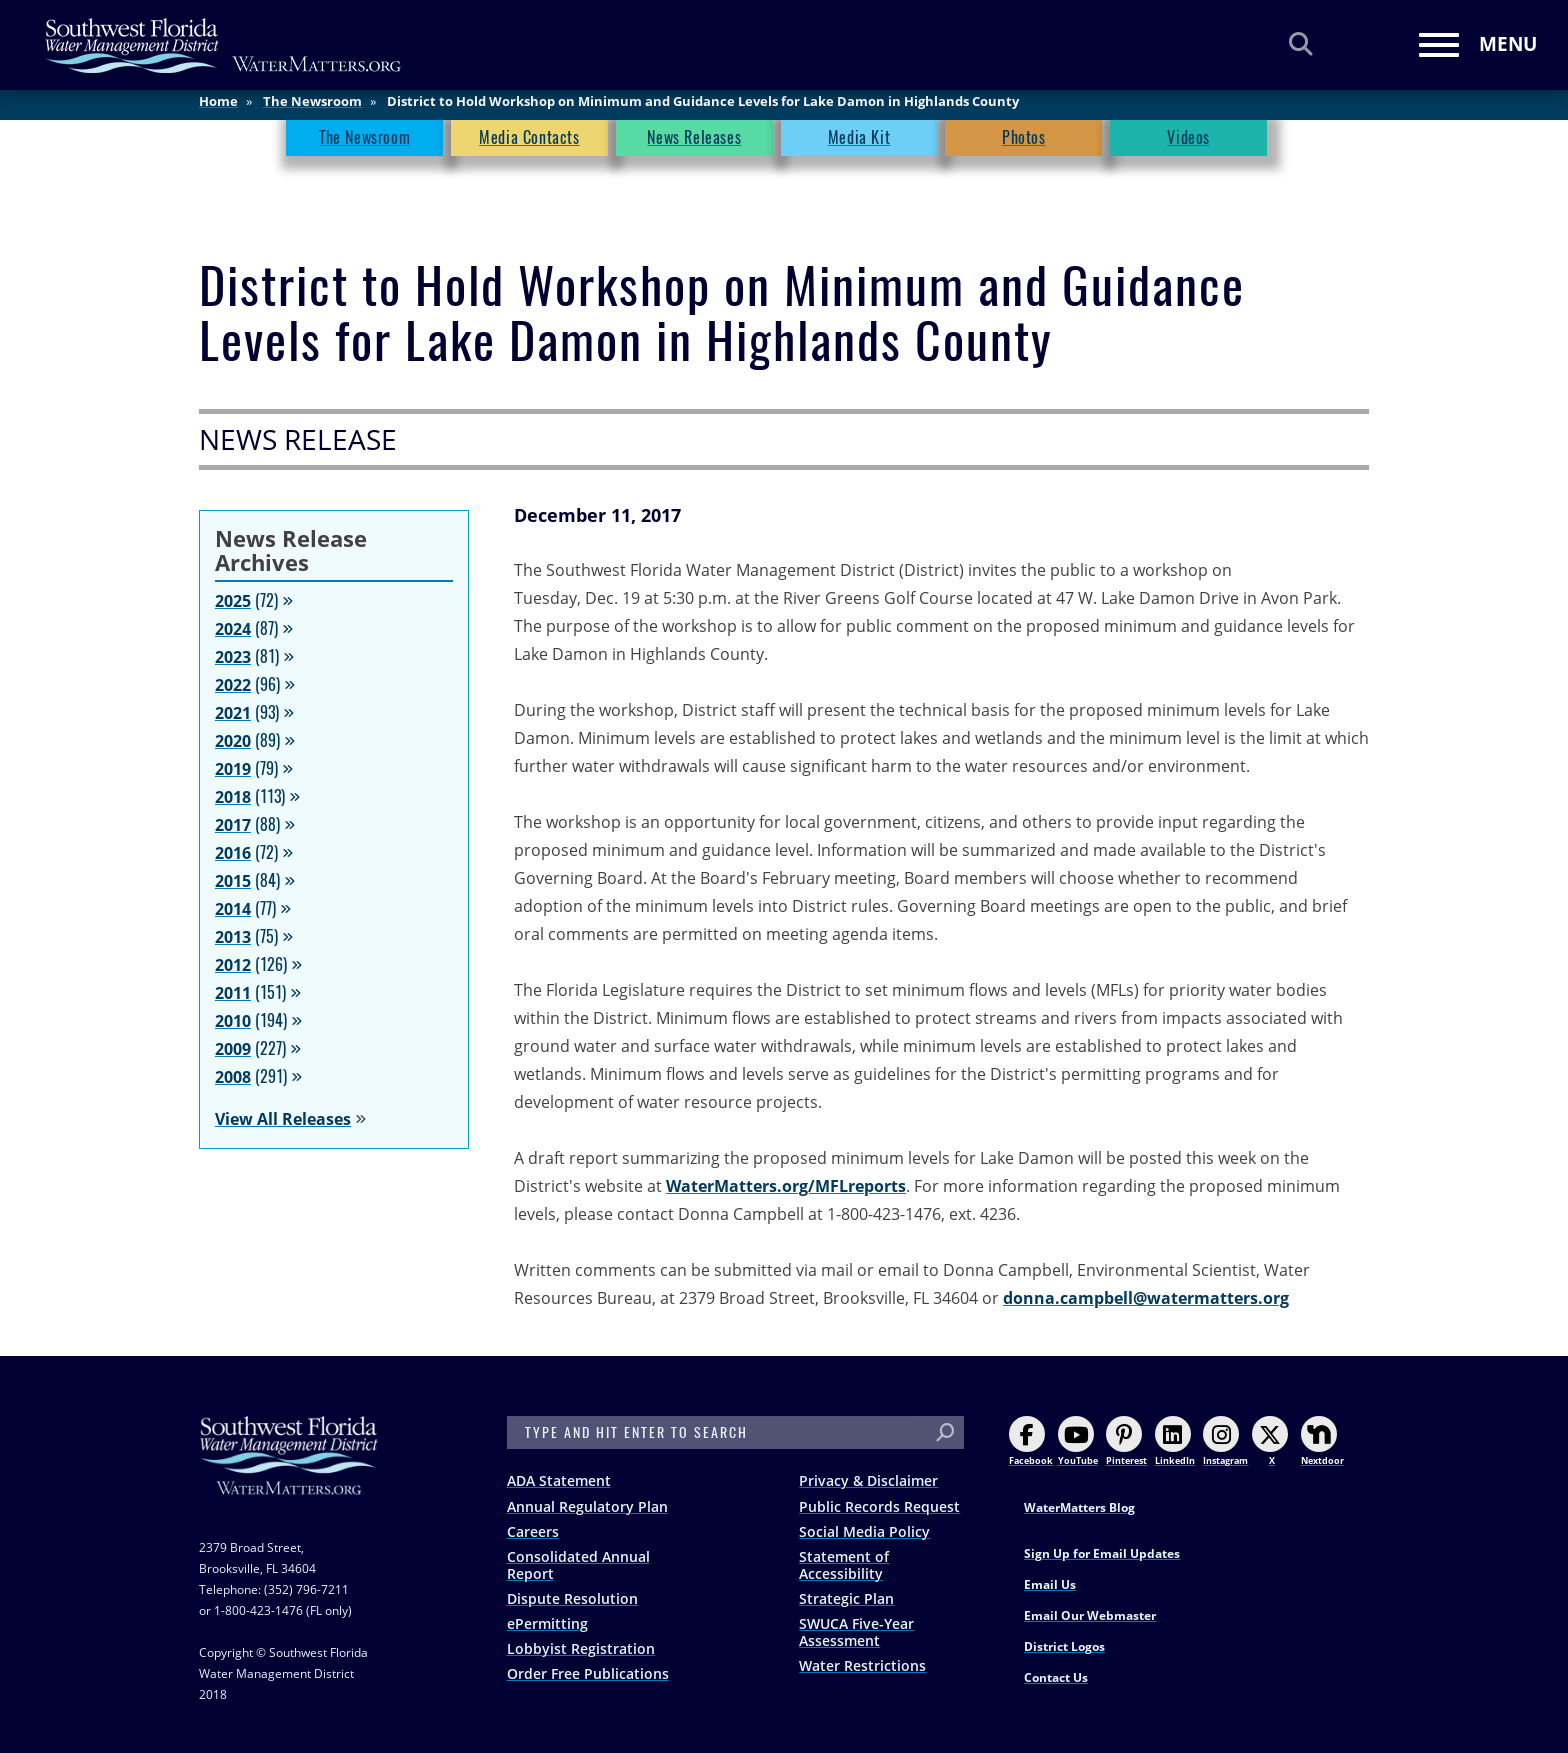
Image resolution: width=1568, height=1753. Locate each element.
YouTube (1078, 1441)
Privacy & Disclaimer (868, 1480)
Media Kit (859, 145)
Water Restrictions (862, 1665)
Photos (1024, 145)
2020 (233, 741)
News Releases (694, 145)
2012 (233, 965)
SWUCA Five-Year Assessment (856, 1632)
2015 (233, 881)
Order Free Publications (588, 1673)
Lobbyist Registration (581, 1648)
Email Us (1050, 1584)
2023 (233, 657)
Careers (533, 1531)
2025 (233, 601)
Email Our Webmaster (1090, 1615)
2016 (233, 853)
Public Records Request (879, 1506)
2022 (233, 685)
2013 (233, 937)
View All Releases (283, 1119)
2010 (233, 1021)
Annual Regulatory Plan (587, 1506)
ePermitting (547, 1623)
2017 (233, 825)
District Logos (1064, 1646)
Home (218, 109)
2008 (233, 1077)
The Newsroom (312, 109)
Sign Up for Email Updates (1102, 1553)
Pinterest (1126, 1441)
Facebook (1031, 1441)
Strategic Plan (846, 1598)
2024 (233, 629)
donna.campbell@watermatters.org (1146, 1298)
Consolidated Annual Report (578, 1565)
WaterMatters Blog (1079, 1507)
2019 (233, 769)
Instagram (1225, 1441)
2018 (233, 797)
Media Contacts (529, 145)
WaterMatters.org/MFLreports (786, 1186)
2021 (233, 713)
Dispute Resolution (572, 1598)
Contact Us (1056, 1677)
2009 (233, 1049)
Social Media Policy (864, 1531)
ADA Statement (559, 1480)
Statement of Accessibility (844, 1565)
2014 (233, 909)
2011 (233, 993)
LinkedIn (1175, 1441)
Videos (1188, 145)
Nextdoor (1322, 1441)
